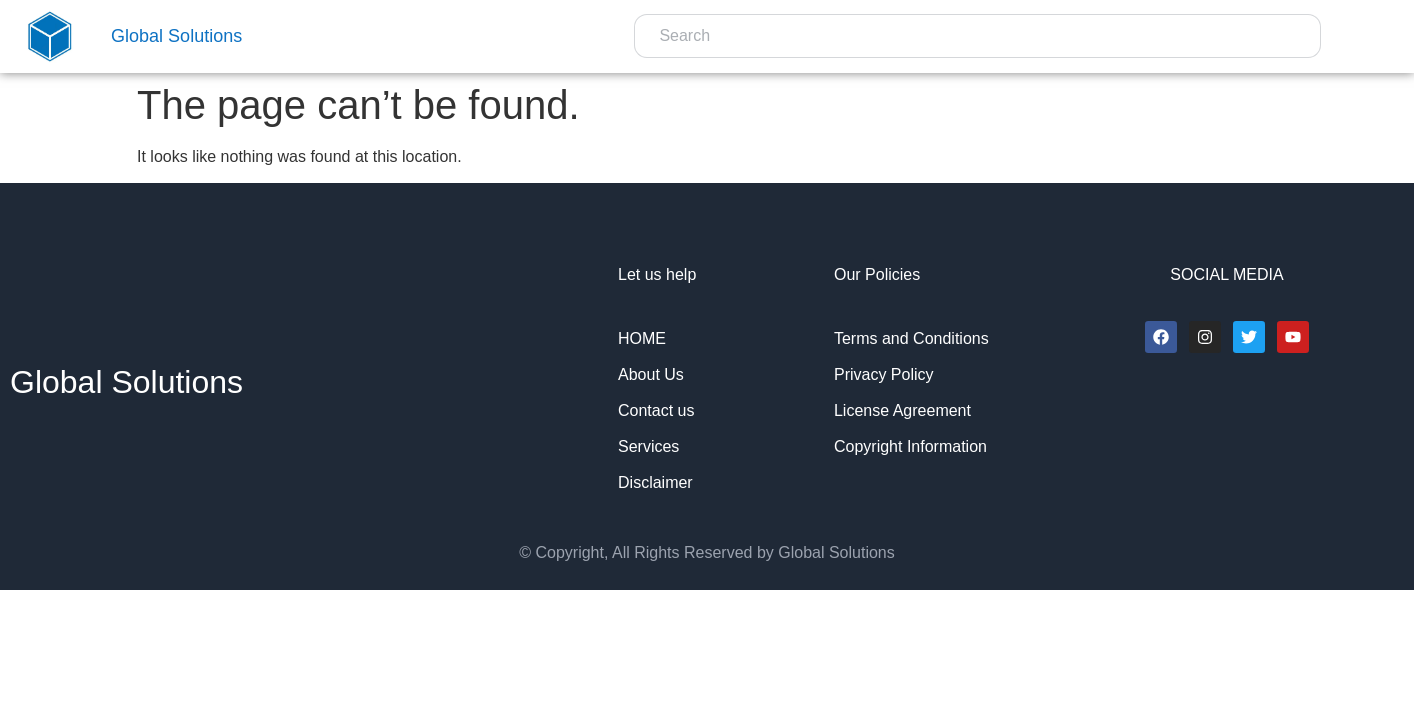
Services (648, 446)
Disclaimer (655, 482)
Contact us (656, 410)
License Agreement (902, 410)
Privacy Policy (884, 374)
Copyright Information (910, 446)
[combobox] (977, 36)
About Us (651, 374)
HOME (642, 338)
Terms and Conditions (911, 338)
